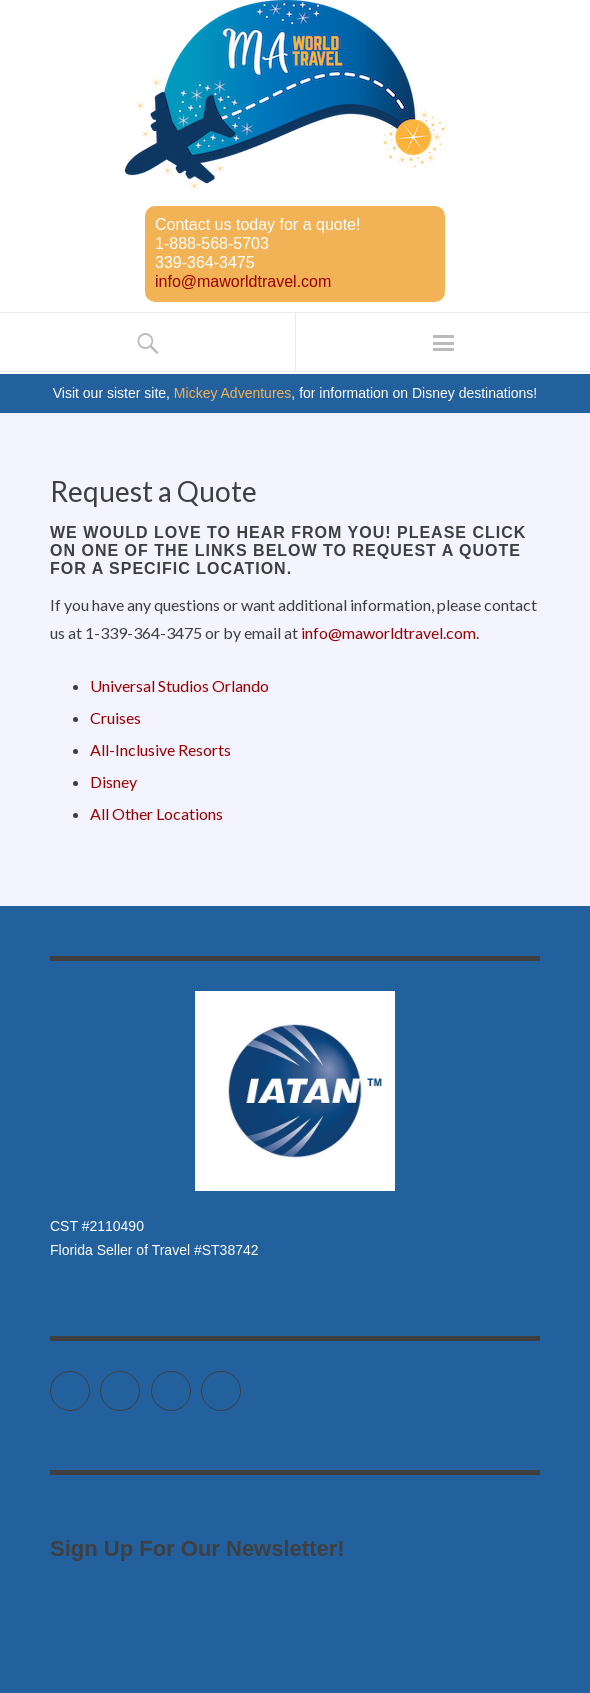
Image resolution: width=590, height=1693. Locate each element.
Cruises (115, 717)
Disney (113, 781)
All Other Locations (156, 813)
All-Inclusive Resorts (160, 749)
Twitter (89, 1382)
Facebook (139, 1382)
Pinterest (240, 1382)
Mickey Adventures (233, 393)
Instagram (190, 1382)
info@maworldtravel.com (243, 281)
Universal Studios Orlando (179, 685)
